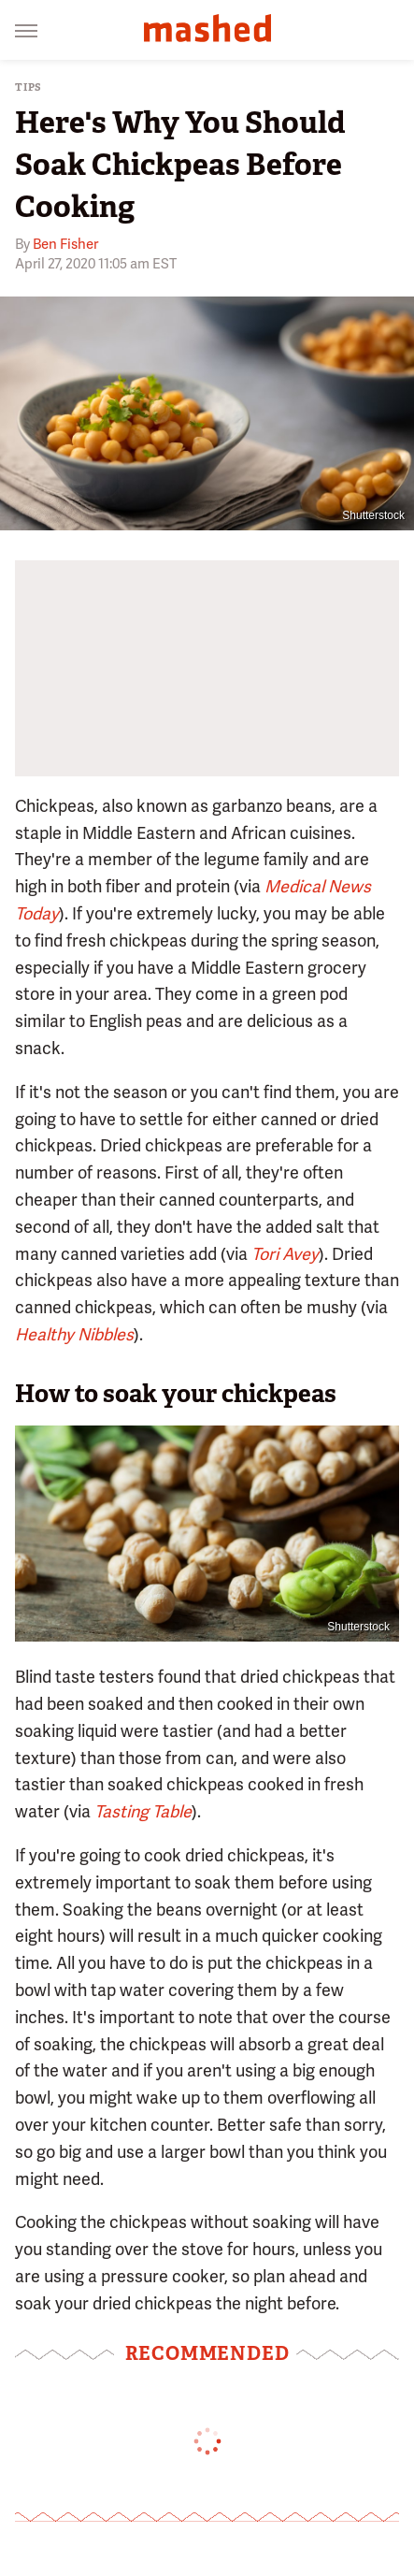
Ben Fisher (65, 244)
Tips (28, 87)
